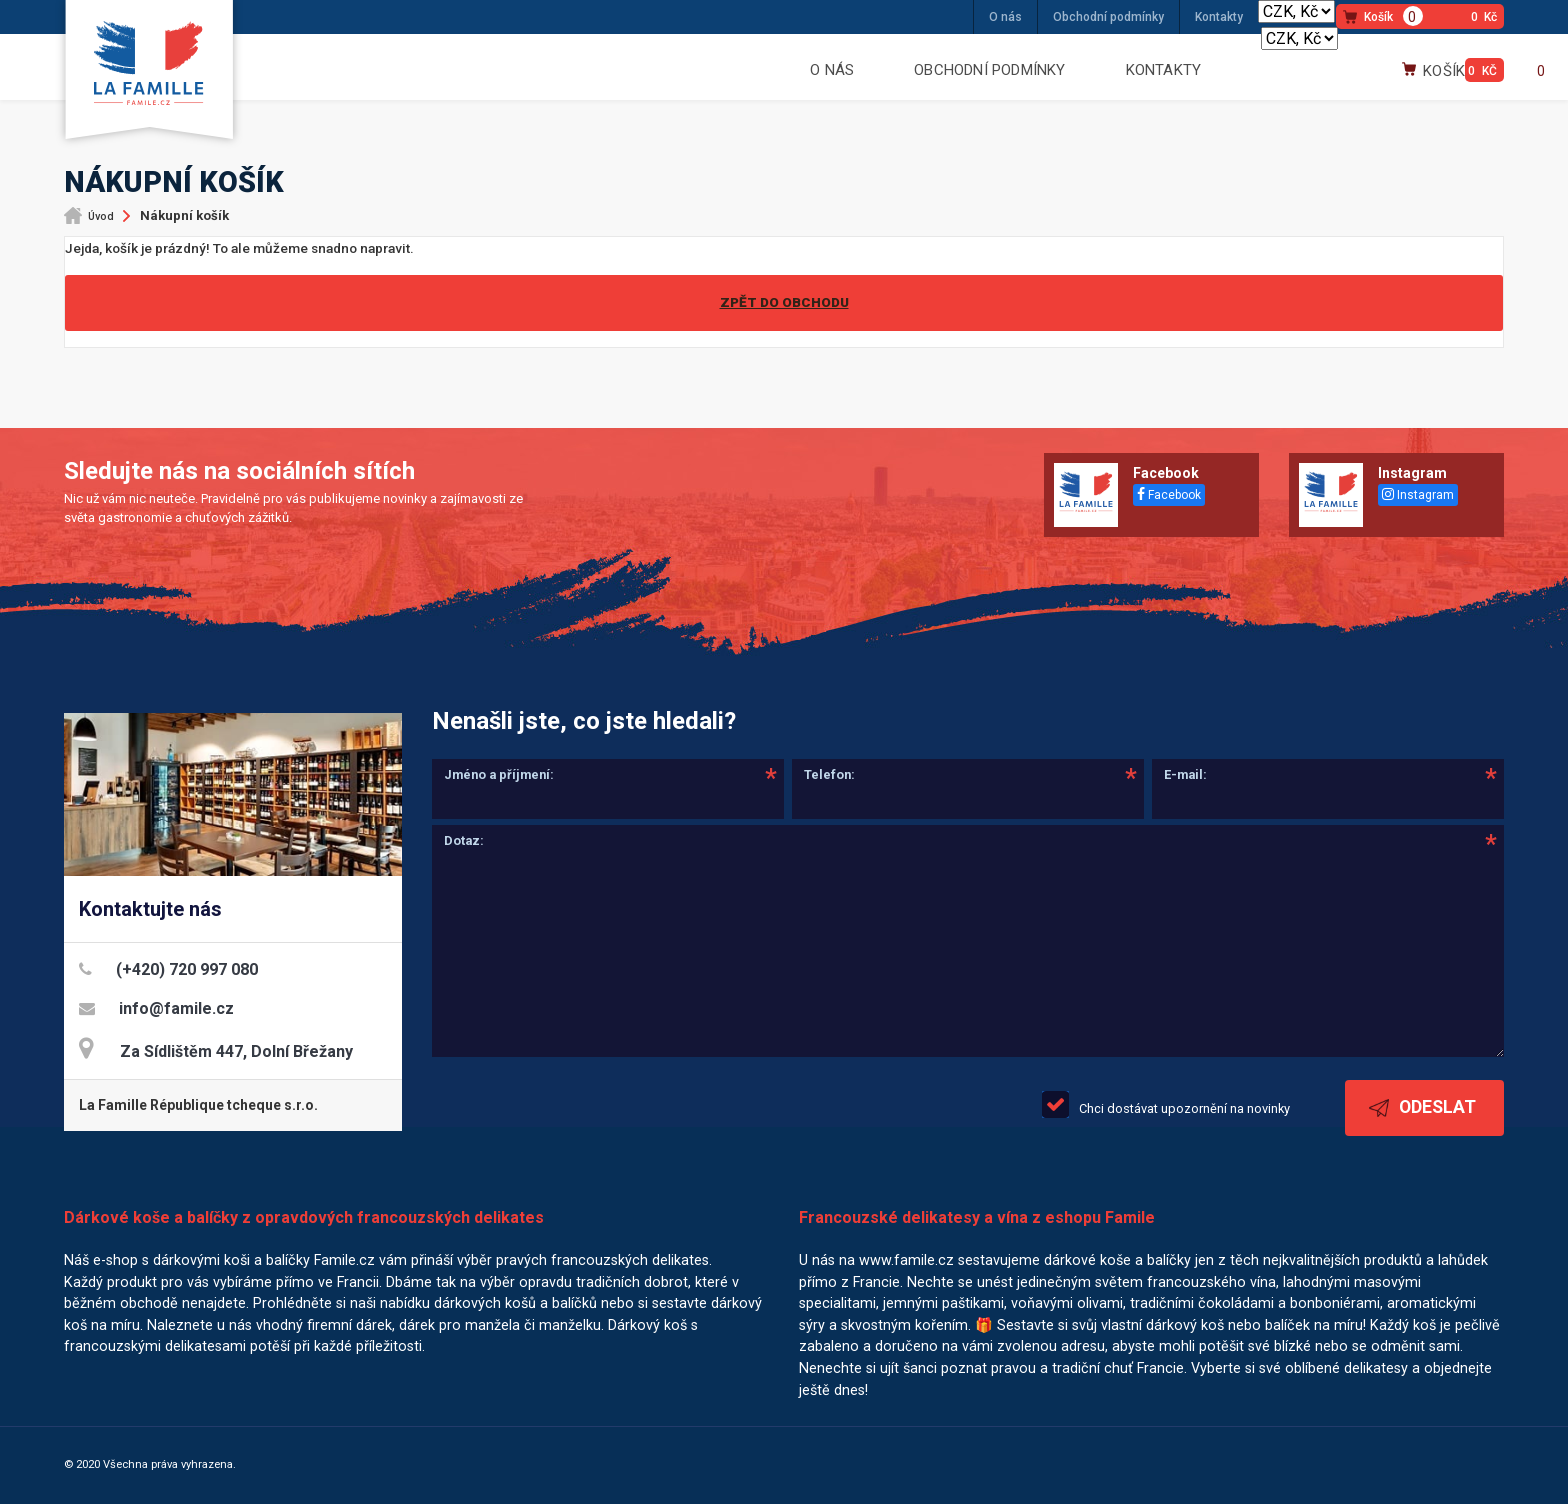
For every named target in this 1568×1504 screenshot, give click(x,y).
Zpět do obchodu (784, 302)
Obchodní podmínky (1108, 17)
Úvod (101, 216)
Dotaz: (464, 840)
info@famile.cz (176, 1008)
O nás (1005, 17)
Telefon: (829, 774)
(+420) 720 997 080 (187, 969)
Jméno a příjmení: (499, 774)
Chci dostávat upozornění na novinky (1184, 1108)
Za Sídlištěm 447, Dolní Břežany (236, 1051)
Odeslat (1422, 1107)
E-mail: (1185, 774)
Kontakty (1219, 17)
